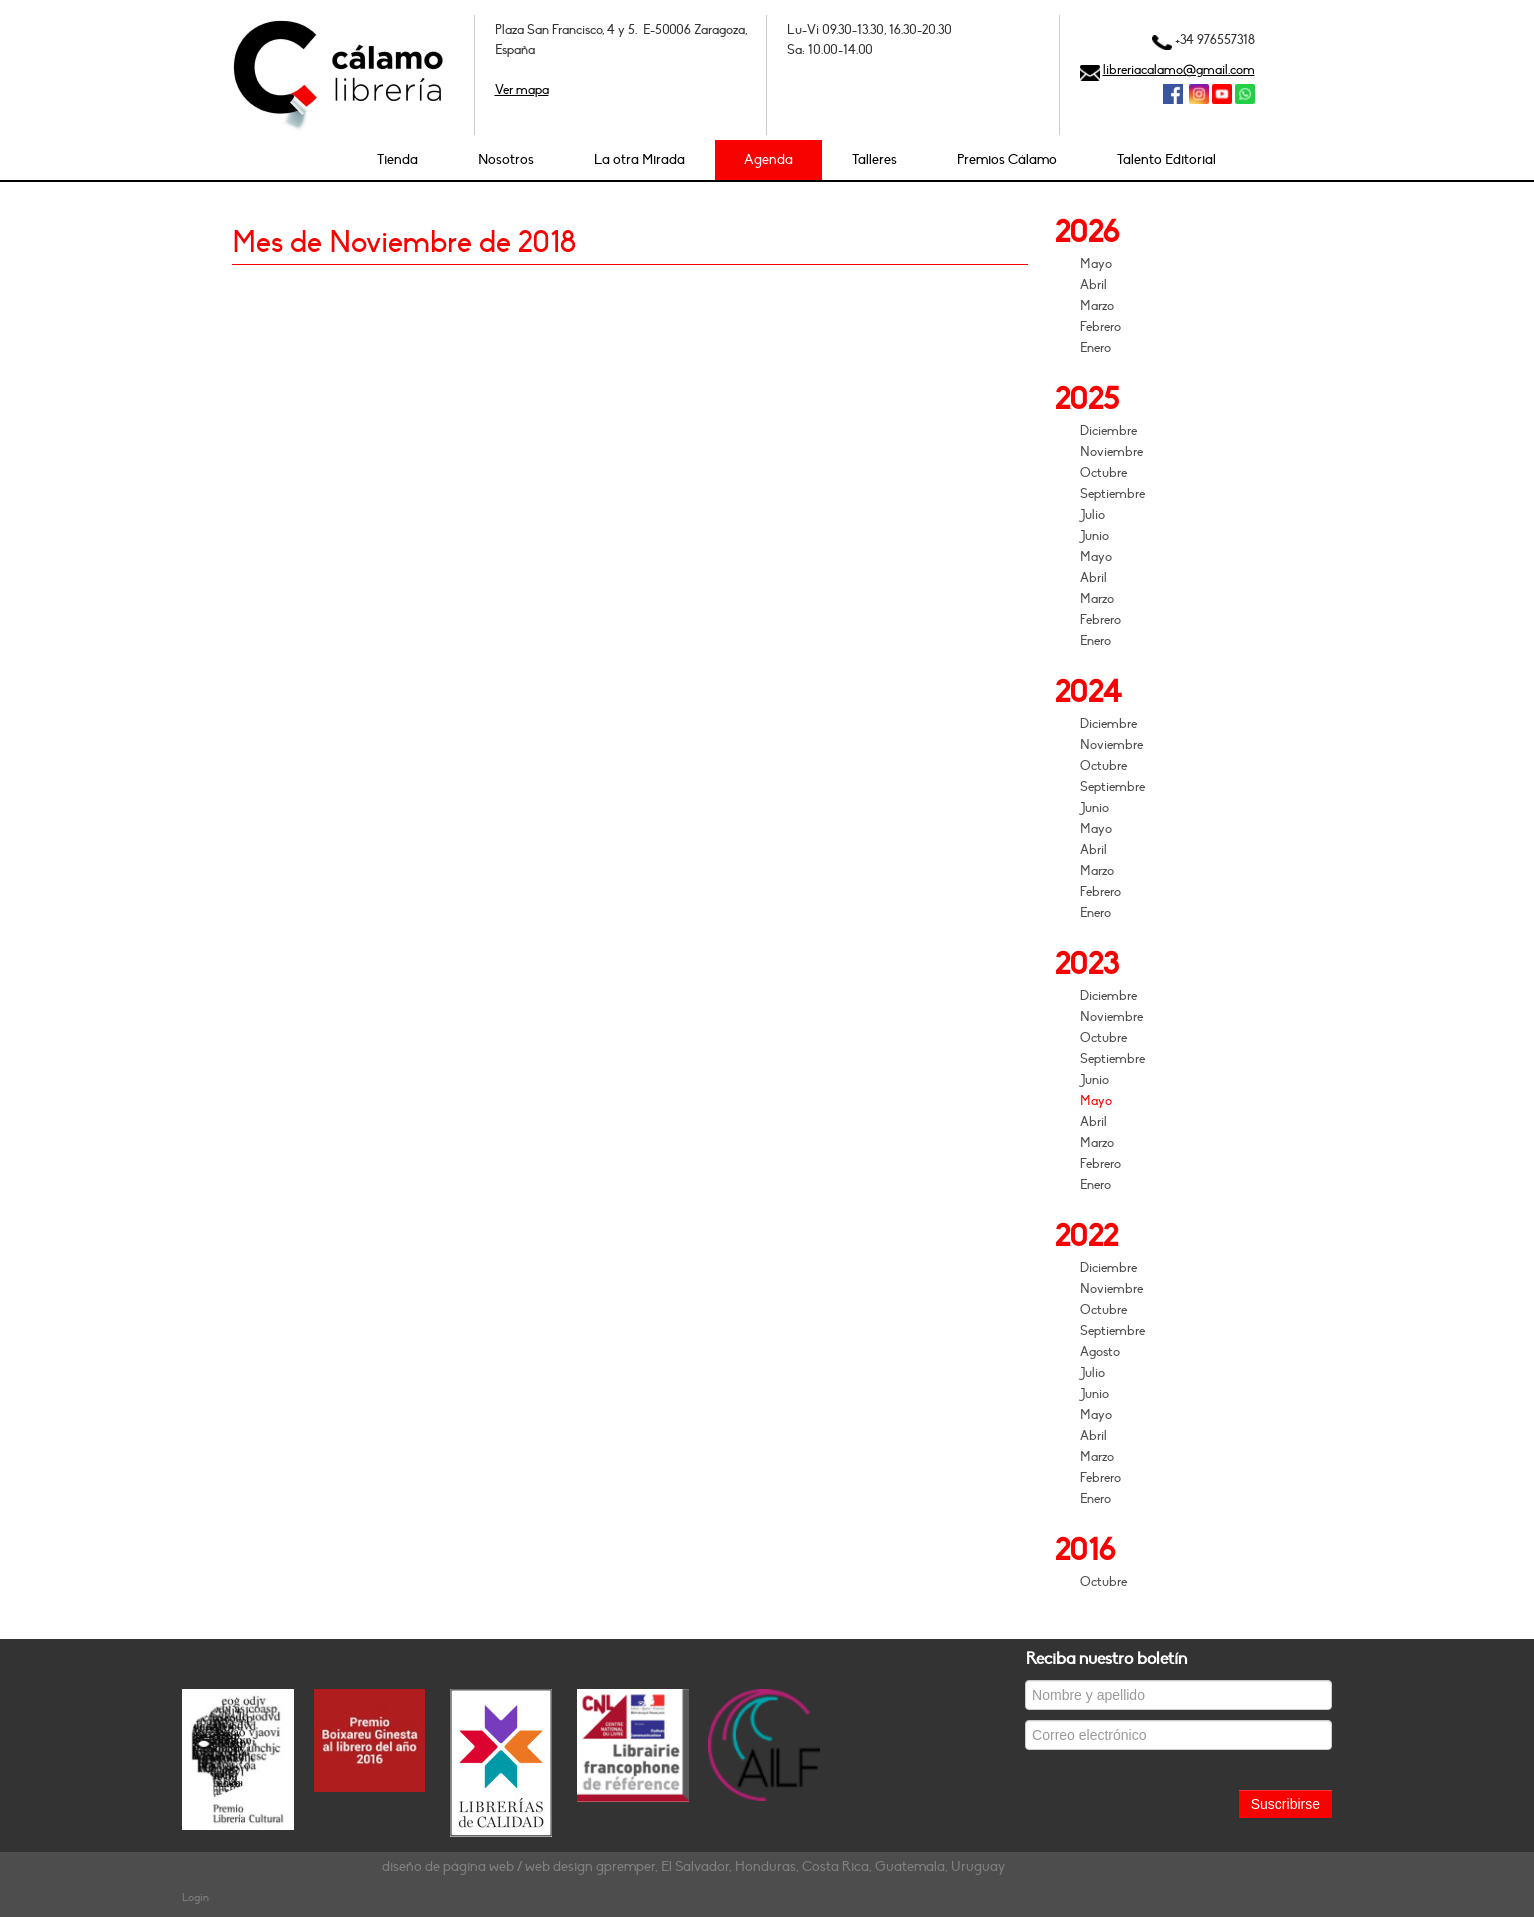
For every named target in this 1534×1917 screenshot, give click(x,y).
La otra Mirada (639, 159)
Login (195, 1897)
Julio (1092, 515)
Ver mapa (522, 90)
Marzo (1097, 306)
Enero (1095, 348)
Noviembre (1111, 452)
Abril (1093, 285)
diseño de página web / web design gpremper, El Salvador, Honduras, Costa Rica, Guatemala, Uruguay (693, 1866)
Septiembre (1112, 494)
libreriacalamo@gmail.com (1179, 70)
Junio (1094, 536)
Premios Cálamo (1007, 159)
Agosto (1100, 1352)
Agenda (768, 159)
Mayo (1096, 264)
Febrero (1100, 327)
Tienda (397, 159)
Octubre (1103, 473)
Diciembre (1108, 431)
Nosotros (506, 159)
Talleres (874, 159)
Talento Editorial (1166, 159)
